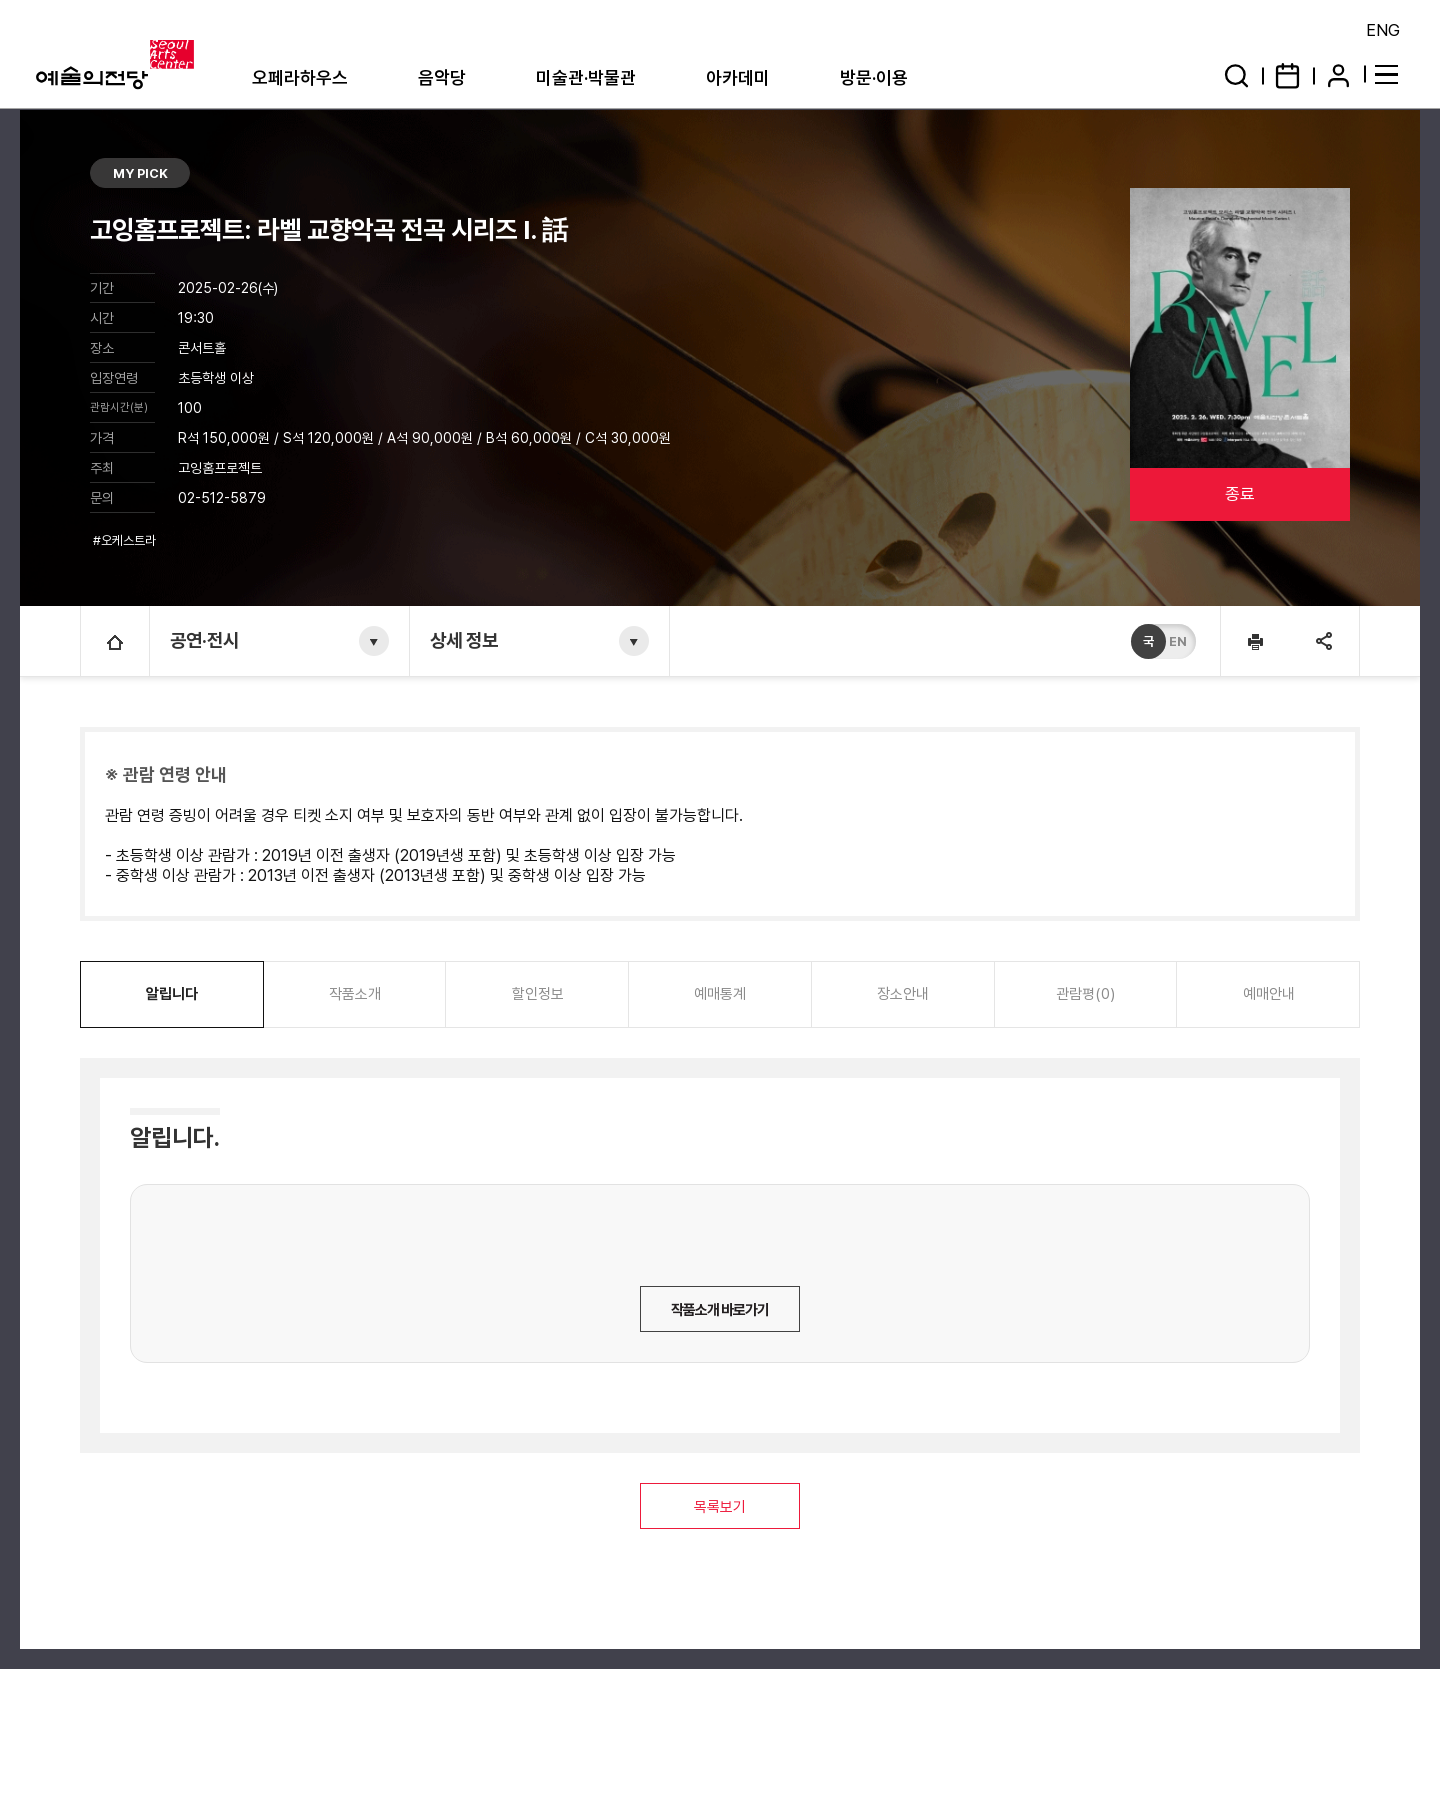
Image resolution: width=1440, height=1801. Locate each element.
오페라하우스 (300, 77)
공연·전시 (204, 640)
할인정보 (538, 994)
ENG (1383, 30)
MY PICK (140, 173)
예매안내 (1269, 994)
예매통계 (720, 994)
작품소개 (355, 994)
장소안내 (903, 994)
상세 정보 (464, 640)
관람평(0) (1085, 994)
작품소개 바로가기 (720, 1310)
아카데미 (738, 77)
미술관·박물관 (586, 77)
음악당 (442, 77)
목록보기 (720, 1507)
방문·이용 (874, 77)
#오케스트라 (126, 540)
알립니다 (172, 994)
